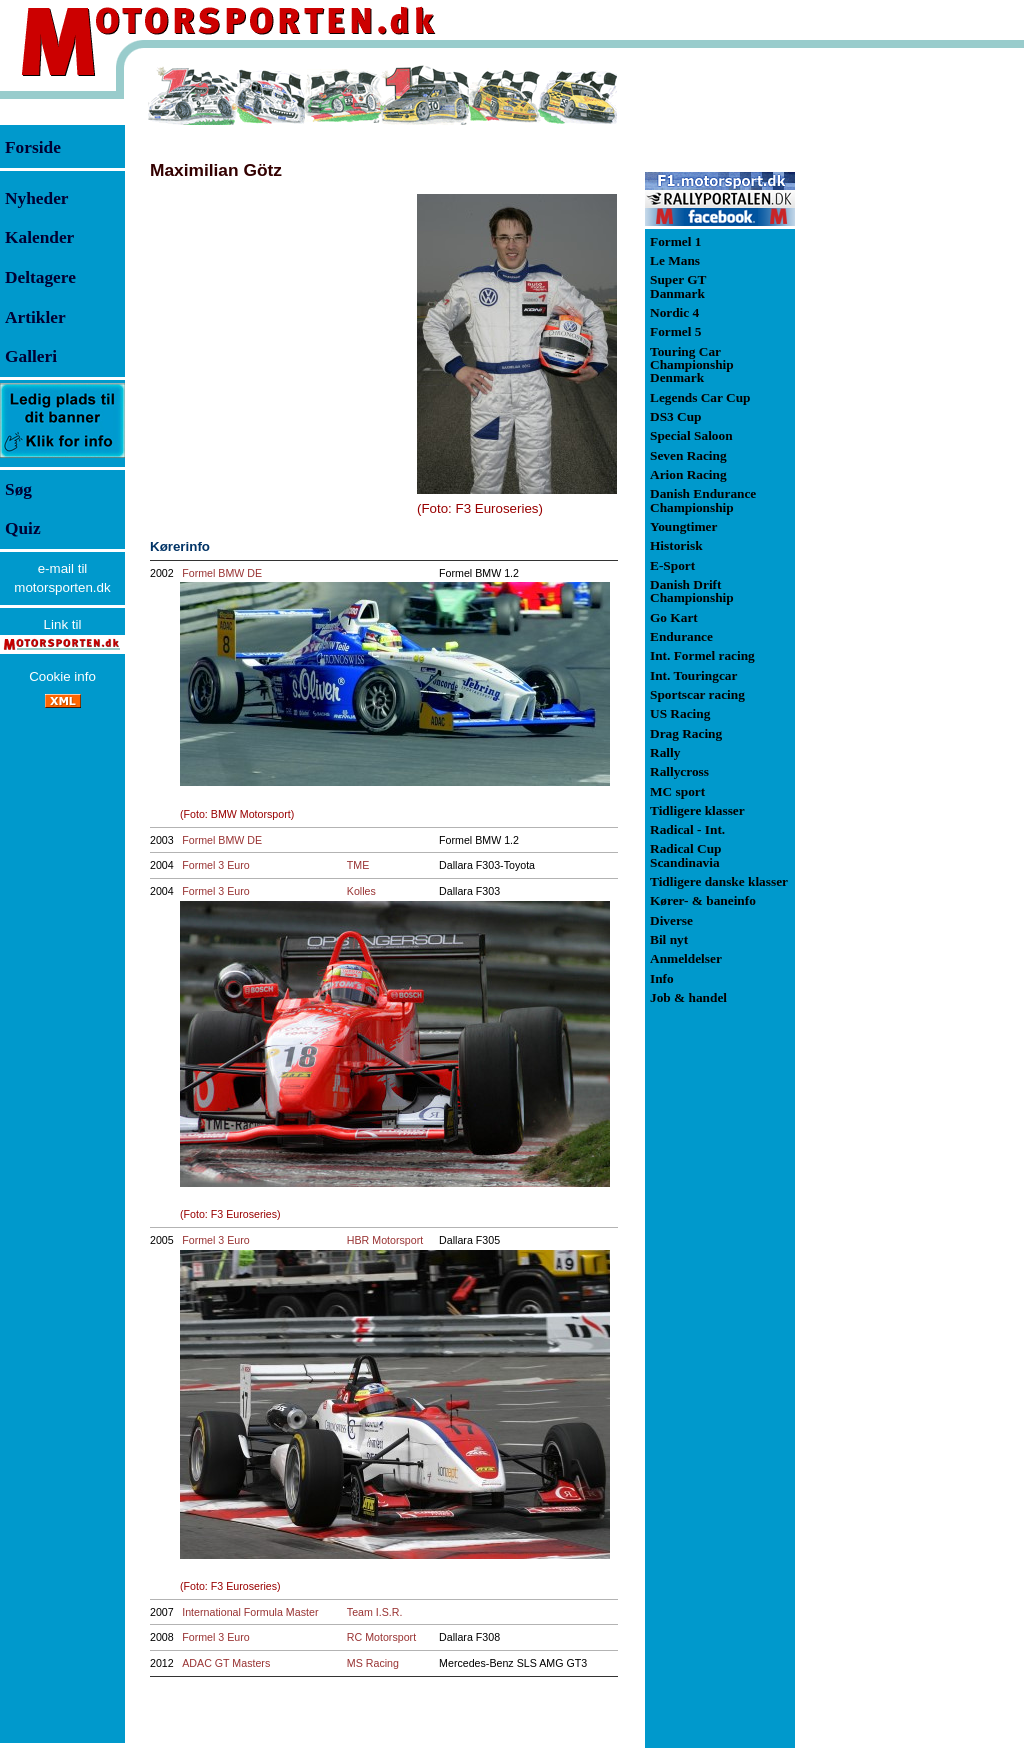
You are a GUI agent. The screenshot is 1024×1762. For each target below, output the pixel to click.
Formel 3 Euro (216, 865)
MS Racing (373, 1663)
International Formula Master (250, 1612)
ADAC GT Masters (226, 1663)
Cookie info (62, 676)
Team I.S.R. (375, 1612)
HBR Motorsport (385, 1240)
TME (358, 865)
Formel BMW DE (222, 573)
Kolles (361, 891)
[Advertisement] (900, 364)
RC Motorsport (381, 1637)
